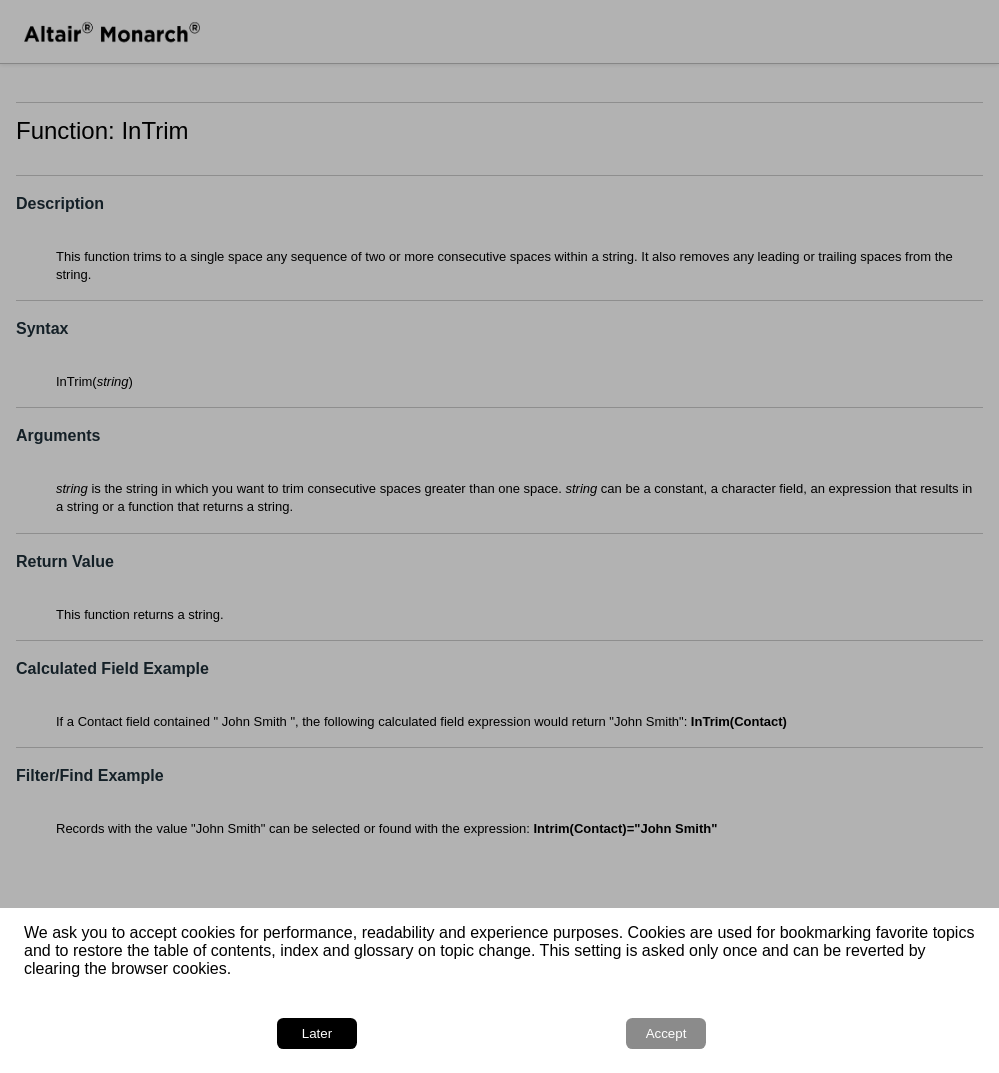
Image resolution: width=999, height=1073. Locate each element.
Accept (666, 1033)
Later (317, 1033)
